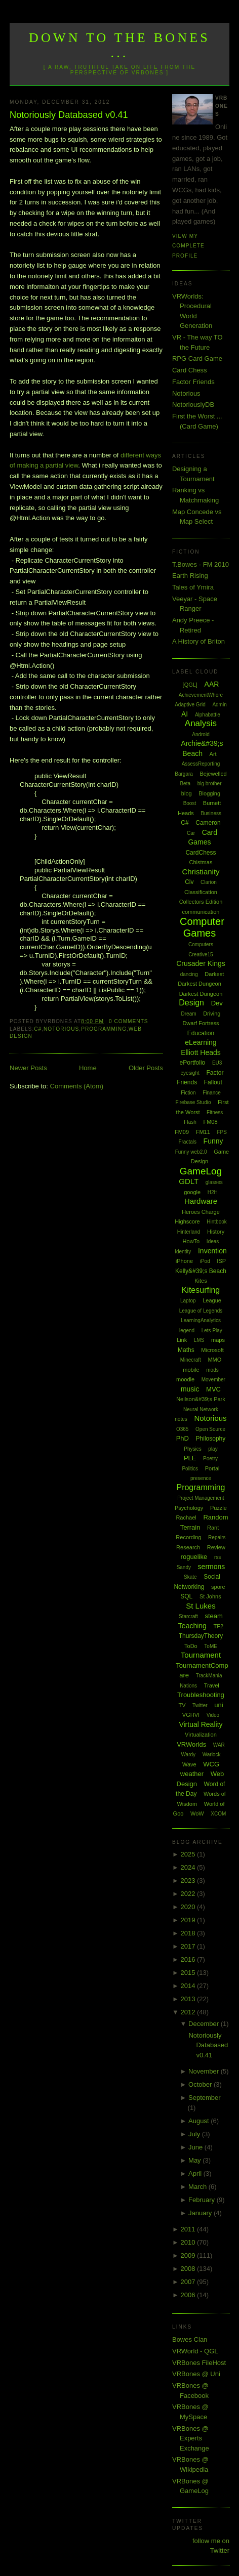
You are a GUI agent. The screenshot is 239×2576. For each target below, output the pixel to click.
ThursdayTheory (201, 1635)
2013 (188, 1999)
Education (200, 1033)
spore (218, 1587)
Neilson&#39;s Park (200, 1399)
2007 (188, 2282)
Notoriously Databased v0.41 (69, 115)
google (192, 1192)
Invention (212, 1251)
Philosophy (211, 1438)
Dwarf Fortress (200, 1023)
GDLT (188, 1181)
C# (38, 1029)
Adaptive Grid (190, 704)
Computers (200, 944)
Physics (192, 1449)
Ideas (213, 1241)
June (196, 2147)
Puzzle (218, 1508)
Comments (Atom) (76, 1086)
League (212, 1300)
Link (182, 1340)
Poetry (210, 1458)
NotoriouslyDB (193, 404)
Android (200, 734)
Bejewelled (213, 774)
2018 (188, 1933)
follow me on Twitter (210, 2546)
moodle (185, 1379)
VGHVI (191, 1715)
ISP (221, 1261)
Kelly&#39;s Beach (200, 1271)
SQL (186, 1596)
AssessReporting (201, 764)
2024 (188, 1867)
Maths (186, 1350)
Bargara (184, 774)
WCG (211, 1764)
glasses (214, 1182)
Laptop (188, 1300)
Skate (190, 1577)
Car (191, 833)
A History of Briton (198, 641)
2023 (188, 1880)
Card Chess (189, 370)
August (199, 2121)
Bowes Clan (189, 2339)
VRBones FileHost (199, 2363)
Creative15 (200, 954)
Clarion (209, 882)
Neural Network (200, 1409)
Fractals (187, 1142)
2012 (188, 2012)
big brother (209, 783)
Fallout (213, 1082)
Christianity (200, 871)
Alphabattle (207, 714)
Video (213, 1715)
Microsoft (212, 1350)
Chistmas (201, 862)
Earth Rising (190, 575)
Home (88, 1068)
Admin (219, 704)
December (204, 2024)
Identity (183, 1251)
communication (200, 912)
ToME (210, 1646)
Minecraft (190, 1360)
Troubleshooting (200, 1695)
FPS (221, 1132)
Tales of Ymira (193, 587)
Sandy (184, 1567)
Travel (211, 1685)
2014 (188, 1986)
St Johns (210, 1596)
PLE (190, 1458)
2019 (188, 1920)
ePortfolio (193, 1062)
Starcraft (188, 1616)
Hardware (200, 1201)
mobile (191, 1370)
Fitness (215, 1112)
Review (216, 1547)
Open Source (210, 1429)
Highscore (187, 1221)
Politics (190, 1468)
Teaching (192, 1626)
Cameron (207, 822)
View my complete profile (188, 246)
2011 (188, 2229)
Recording (188, 1537)
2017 (188, 1946)
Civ (189, 881)
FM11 (203, 1132)
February (202, 2200)
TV (181, 1705)
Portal (212, 1468)
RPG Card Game (197, 358)
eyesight (190, 1073)
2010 (188, 2242)
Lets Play (212, 1330)
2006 (188, 2295)
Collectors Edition (201, 902)
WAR (219, 1745)
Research (188, 1547)
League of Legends (201, 1311)
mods (212, 1370)
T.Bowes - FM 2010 (200, 564)
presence (200, 1478)
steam (213, 1616)
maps (218, 1340)
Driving (211, 1013)
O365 (182, 1429)
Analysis (201, 723)
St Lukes (200, 1605)
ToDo (190, 1646)
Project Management (200, 1498)
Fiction (188, 1092)
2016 (188, 1959)
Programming (104, 1029)
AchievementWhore (201, 695)
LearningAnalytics (201, 1320)
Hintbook (216, 1221)
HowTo (191, 1241)
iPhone (184, 1261)
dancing (189, 974)
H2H (213, 1192)
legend (186, 1330)
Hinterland (189, 1232)
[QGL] (190, 685)
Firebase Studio (193, 1102)
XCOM (218, 1814)
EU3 (217, 1063)
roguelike (194, 1556)
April (196, 2173)
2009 (188, 2255)
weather (192, 1774)
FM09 (182, 1132)
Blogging (209, 793)
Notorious (61, 1029)
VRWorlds (191, 1744)
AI (184, 714)
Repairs (216, 1537)
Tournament (201, 1655)
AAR (212, 684)
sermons (211, 1567)
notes (181, 1419)
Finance (212, 1092)
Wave (189, 1764)
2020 (188, 1907)
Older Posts (146, 1068)
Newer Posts (28, 1068)
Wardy (188, 1754)
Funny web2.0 (191, 1152)
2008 (188, 2268)
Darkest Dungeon (201, 994)
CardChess (200, 852)
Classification (200, 892)
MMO (214, 1360)
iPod (205, 1261)
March (198, 2186)
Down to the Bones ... (119, 45)
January (201, 2213)
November (204, 2071)
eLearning (200, 1042)
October (201, 2084)
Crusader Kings (200, 963)
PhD (182, 1438)
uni (218, 1705)
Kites (200, 1281)
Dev (217, 1003)
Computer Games (202, 927)
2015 (188, 1972)
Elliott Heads (201, 1052)
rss (217, 1557)
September (204, 2097)
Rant (213, 1528)
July (195, 2134)
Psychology (189, 1508)
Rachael (186, 1517)
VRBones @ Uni (196, 2374)
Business (211, 813)
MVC (213, 1389)
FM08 (210, 1122)
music (190, 1389)
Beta (185, 783)
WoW (197, 1813)
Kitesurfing (201, 1290)
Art (213, 754)
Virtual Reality (200, 1724)
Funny (213, 1141)
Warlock (212, 1754)
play (212, 1449)
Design (191, 1002)
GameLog (201, 1171)
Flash (190, 1122)
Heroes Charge (201, 1212)
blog (186, 793)
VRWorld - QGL (195, 2351)
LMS (199, 1340)
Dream (188, 1014)
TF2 (219, 1626)
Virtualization (201, 1735)
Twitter (199, 1705)
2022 (188, 1893)
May (195, 2160)
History (215, 1232)
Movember (213, 1379)
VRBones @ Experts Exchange (190, 2438)
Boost (189, 803)
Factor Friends (193, 382)
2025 (188, 1854)
